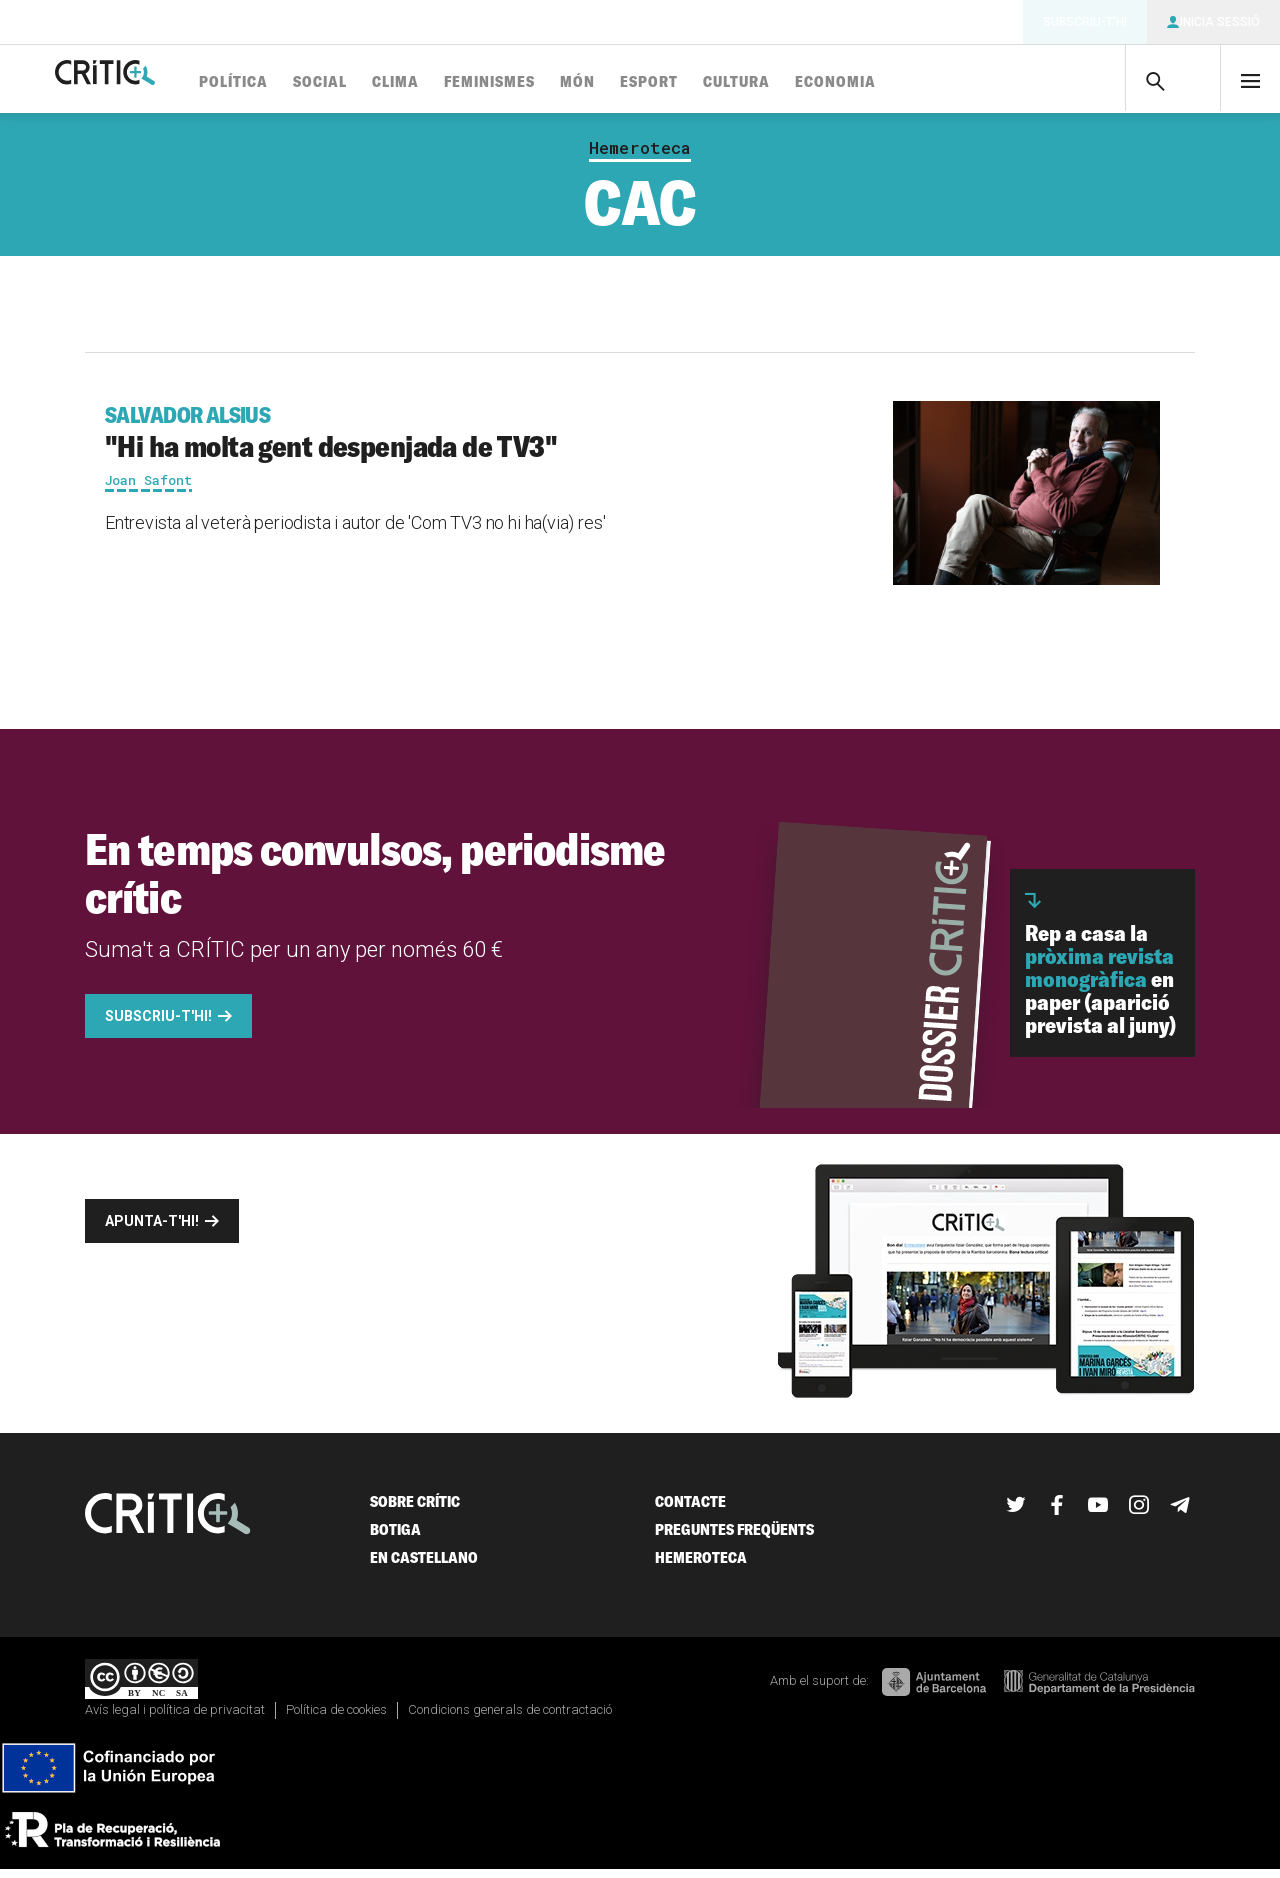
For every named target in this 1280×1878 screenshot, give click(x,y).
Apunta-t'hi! (152, 1229)
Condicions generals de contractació (510, 1717)
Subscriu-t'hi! (158, 1024)
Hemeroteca (640, 156)
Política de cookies (336, 1717)
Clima (468, 82)
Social (393, 82)
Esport (722, 82)
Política (306, 82)
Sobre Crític (415, 1509)
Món (650, 82)
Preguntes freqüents (734, 1537)
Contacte (690, 1509)
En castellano (424, 1565)
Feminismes (562, 82)
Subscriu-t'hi (1085, 22)
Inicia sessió (1220, 22)
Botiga (395, 1537)
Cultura (809, 82)
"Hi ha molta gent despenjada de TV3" (466, 440)
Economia (908, 82)
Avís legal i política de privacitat (175, 1717)
